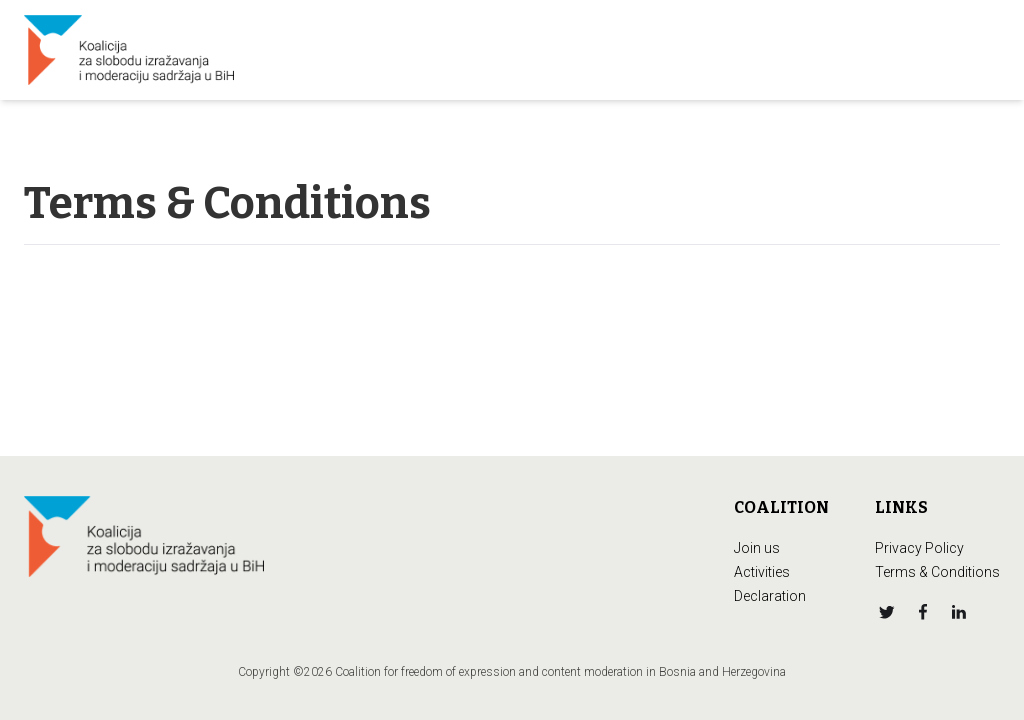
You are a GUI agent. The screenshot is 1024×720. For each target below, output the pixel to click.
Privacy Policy (919, 548)
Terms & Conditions (937, 572)
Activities (762, 572)
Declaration (770, 596)
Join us (757, 548)
